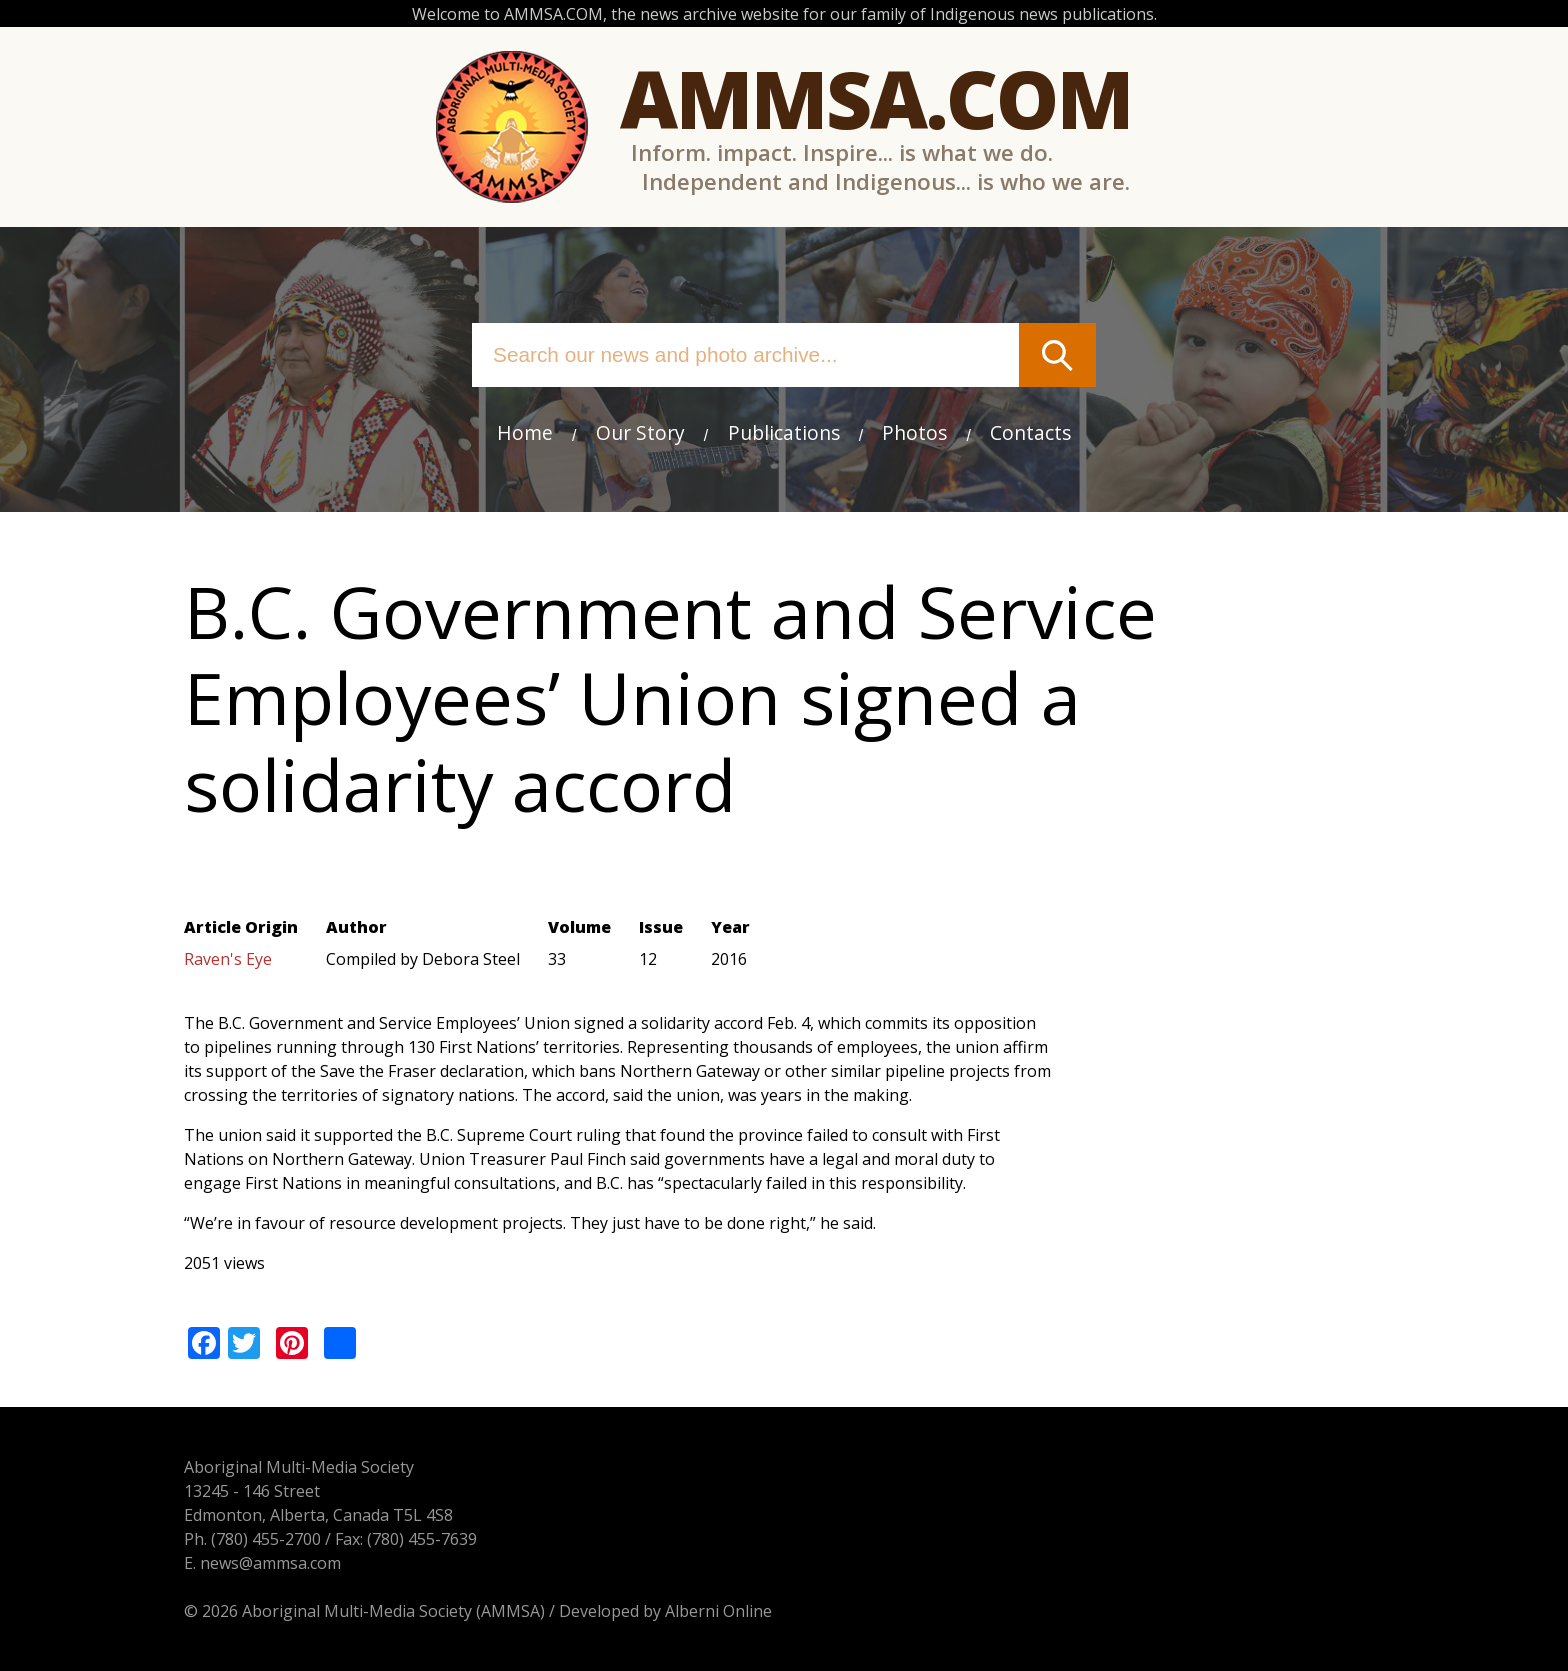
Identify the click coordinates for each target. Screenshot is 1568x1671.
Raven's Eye (228, 959)
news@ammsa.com (270, 1563)
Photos (914, 432)
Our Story (640, 432)
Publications (784, 432)
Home (525, 432)
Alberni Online (718, 1611)
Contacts (1030, 432)
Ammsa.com (876, 97)
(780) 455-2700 (266, 1539)
